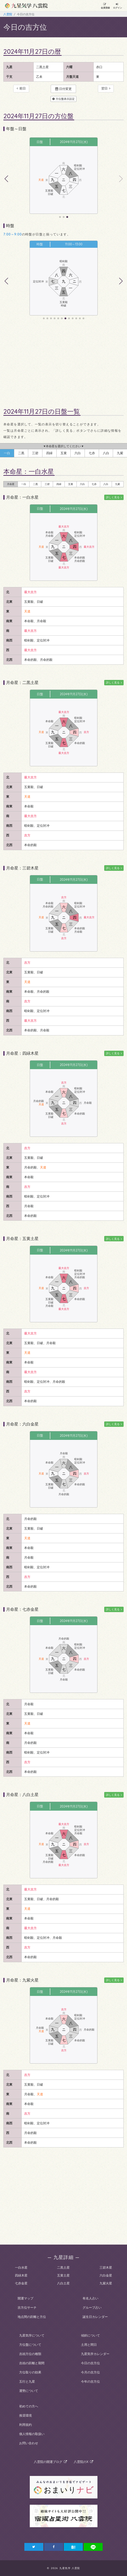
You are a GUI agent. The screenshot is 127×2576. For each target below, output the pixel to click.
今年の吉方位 (90, 2381)
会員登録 (105, 6)
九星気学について (31, 2335)
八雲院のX (83, 2462)
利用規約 (25, 2425)
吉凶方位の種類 (30, 2354)
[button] (6, 179)
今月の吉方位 (90, 2372)
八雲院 (7, 14)
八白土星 (63, 2283)
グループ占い (92, 2308)
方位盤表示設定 (63, 99)
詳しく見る (114, 497)
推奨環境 (25, 2415)
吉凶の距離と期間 (31, 2363)
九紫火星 (105, 2283)
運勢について (28, 2391)
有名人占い (90, 2298)
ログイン (117, 6)
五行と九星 (27, 2381)
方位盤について (30, 2345)
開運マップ (25, 2298)
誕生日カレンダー (95, 2317)
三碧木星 (105, 2267)
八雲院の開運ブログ (50, 2462)
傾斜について (90, 2335)
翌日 (105, 88)
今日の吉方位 (90, 2363)
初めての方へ (28, 2406)
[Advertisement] (63, 359)
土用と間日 (89, 2345)
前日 (21, 88)
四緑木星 (21, 2275)
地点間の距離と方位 (32, 2317)
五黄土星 (63, 2275)
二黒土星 (63, 2267)
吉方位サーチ (27, 2308)
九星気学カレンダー (95, 2354)
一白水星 (21, 2267)
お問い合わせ (28, 2443)
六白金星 (105, 2275)
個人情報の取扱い (31, 2434)
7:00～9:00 (12, 234)
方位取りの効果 (30, 2372)
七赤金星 (21, 2283)
